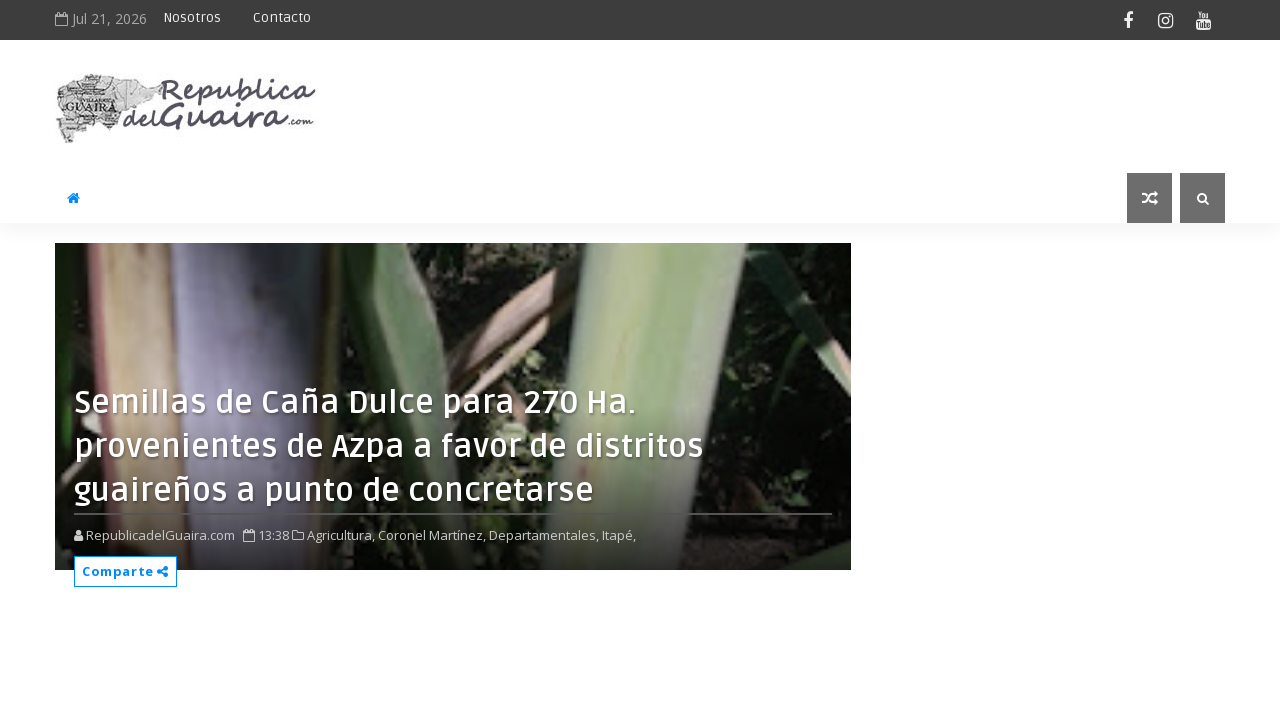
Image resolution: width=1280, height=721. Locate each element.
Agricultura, (341, 535)
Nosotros (192, 17)
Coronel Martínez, (432, 535)
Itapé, (619, 535)
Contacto (282, 17)
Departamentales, (544, 535)
